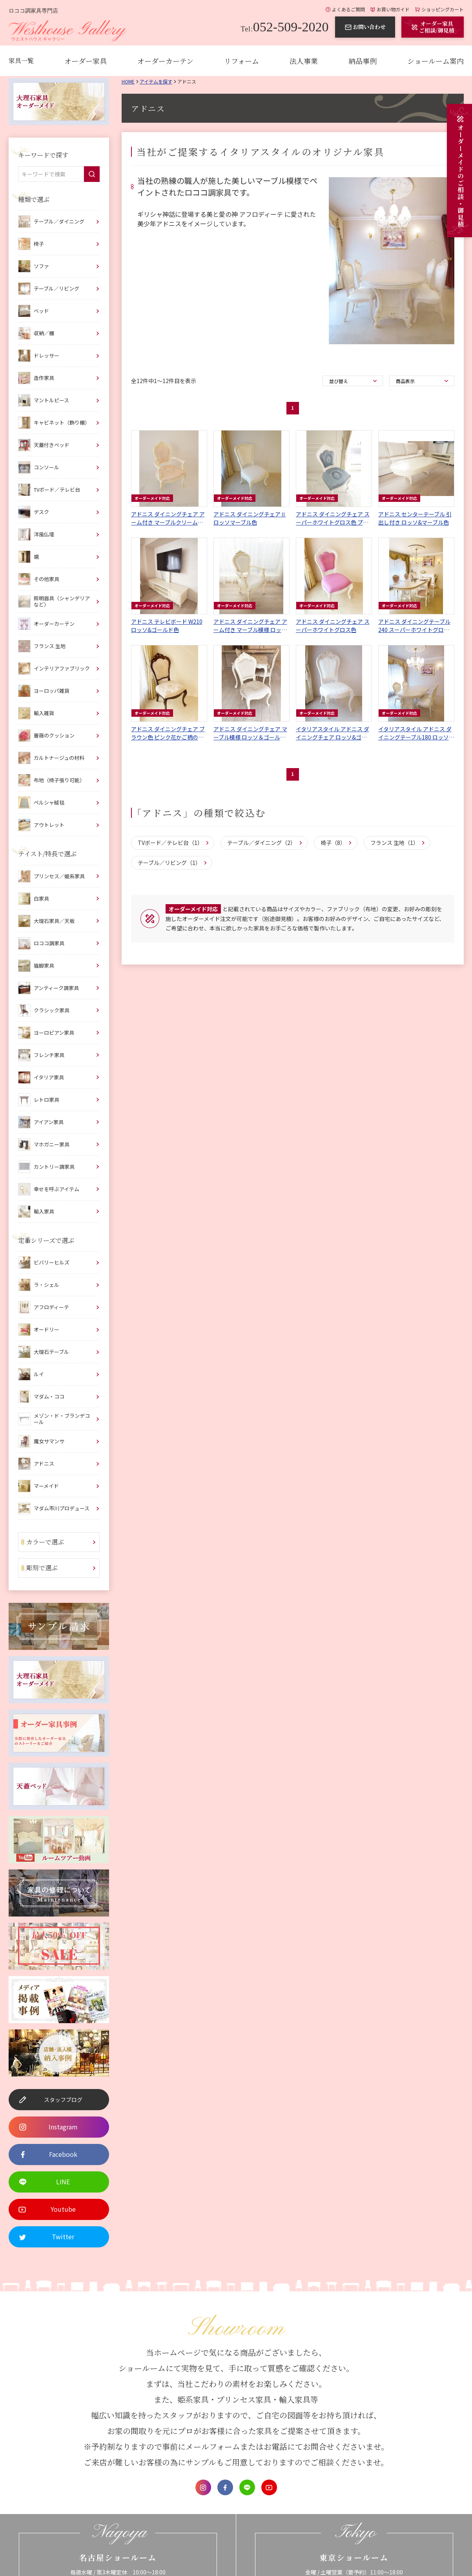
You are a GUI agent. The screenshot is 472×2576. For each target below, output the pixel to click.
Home (128, 81)
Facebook (225, 2487)
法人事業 (304, 61)
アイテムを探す (156, 81)
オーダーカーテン (165, 61)
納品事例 (362, 61)
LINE (247, 2487)
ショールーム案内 (435, 61)
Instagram (203, 2487)
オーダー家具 (85, 61)
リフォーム (241, 61)
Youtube (269, 2487)
